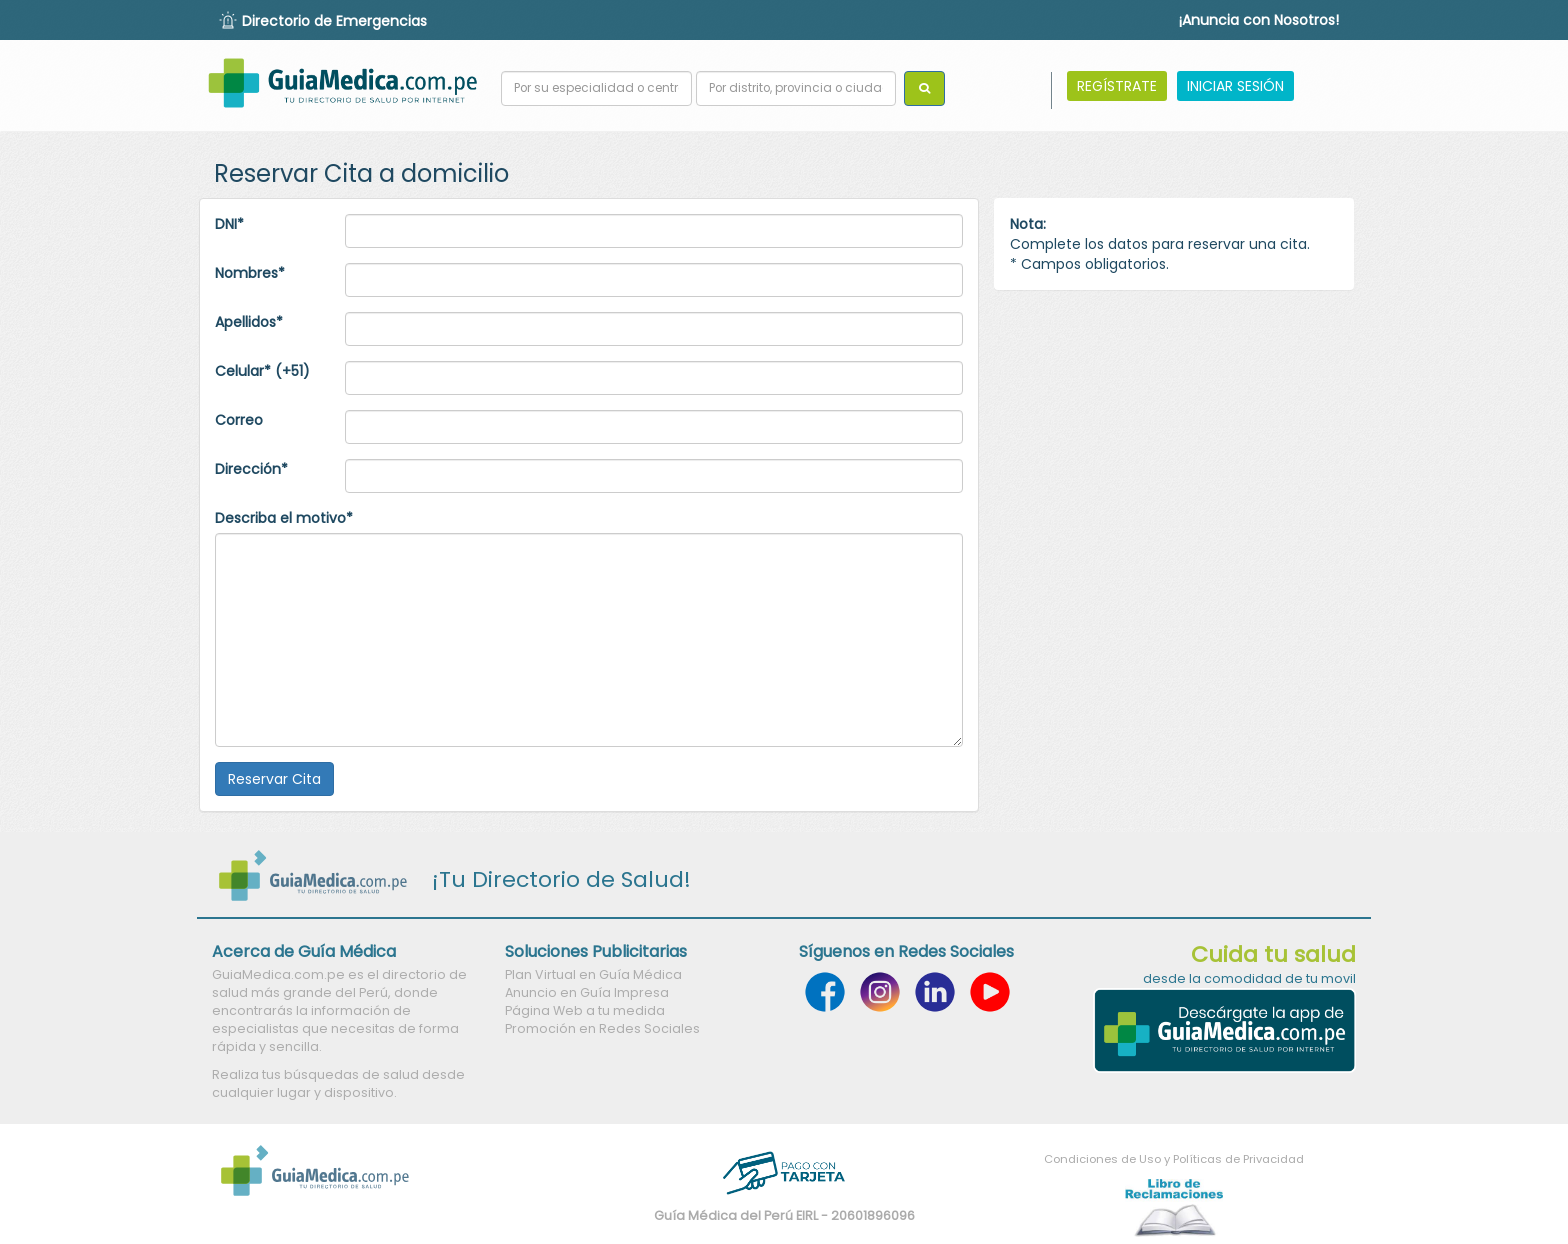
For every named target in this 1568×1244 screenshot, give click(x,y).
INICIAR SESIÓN (1235, 86)
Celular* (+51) (262, 371)
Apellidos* (249, 322)
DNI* (229, 224)
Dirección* (251, 469)
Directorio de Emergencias (334, 21)
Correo (239, 420)
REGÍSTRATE (1117, 86)
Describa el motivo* (284, 518)
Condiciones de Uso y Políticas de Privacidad (1174, 1159)
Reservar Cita (274, 779)
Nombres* (250, 273)
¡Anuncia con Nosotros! (1259, 20)
